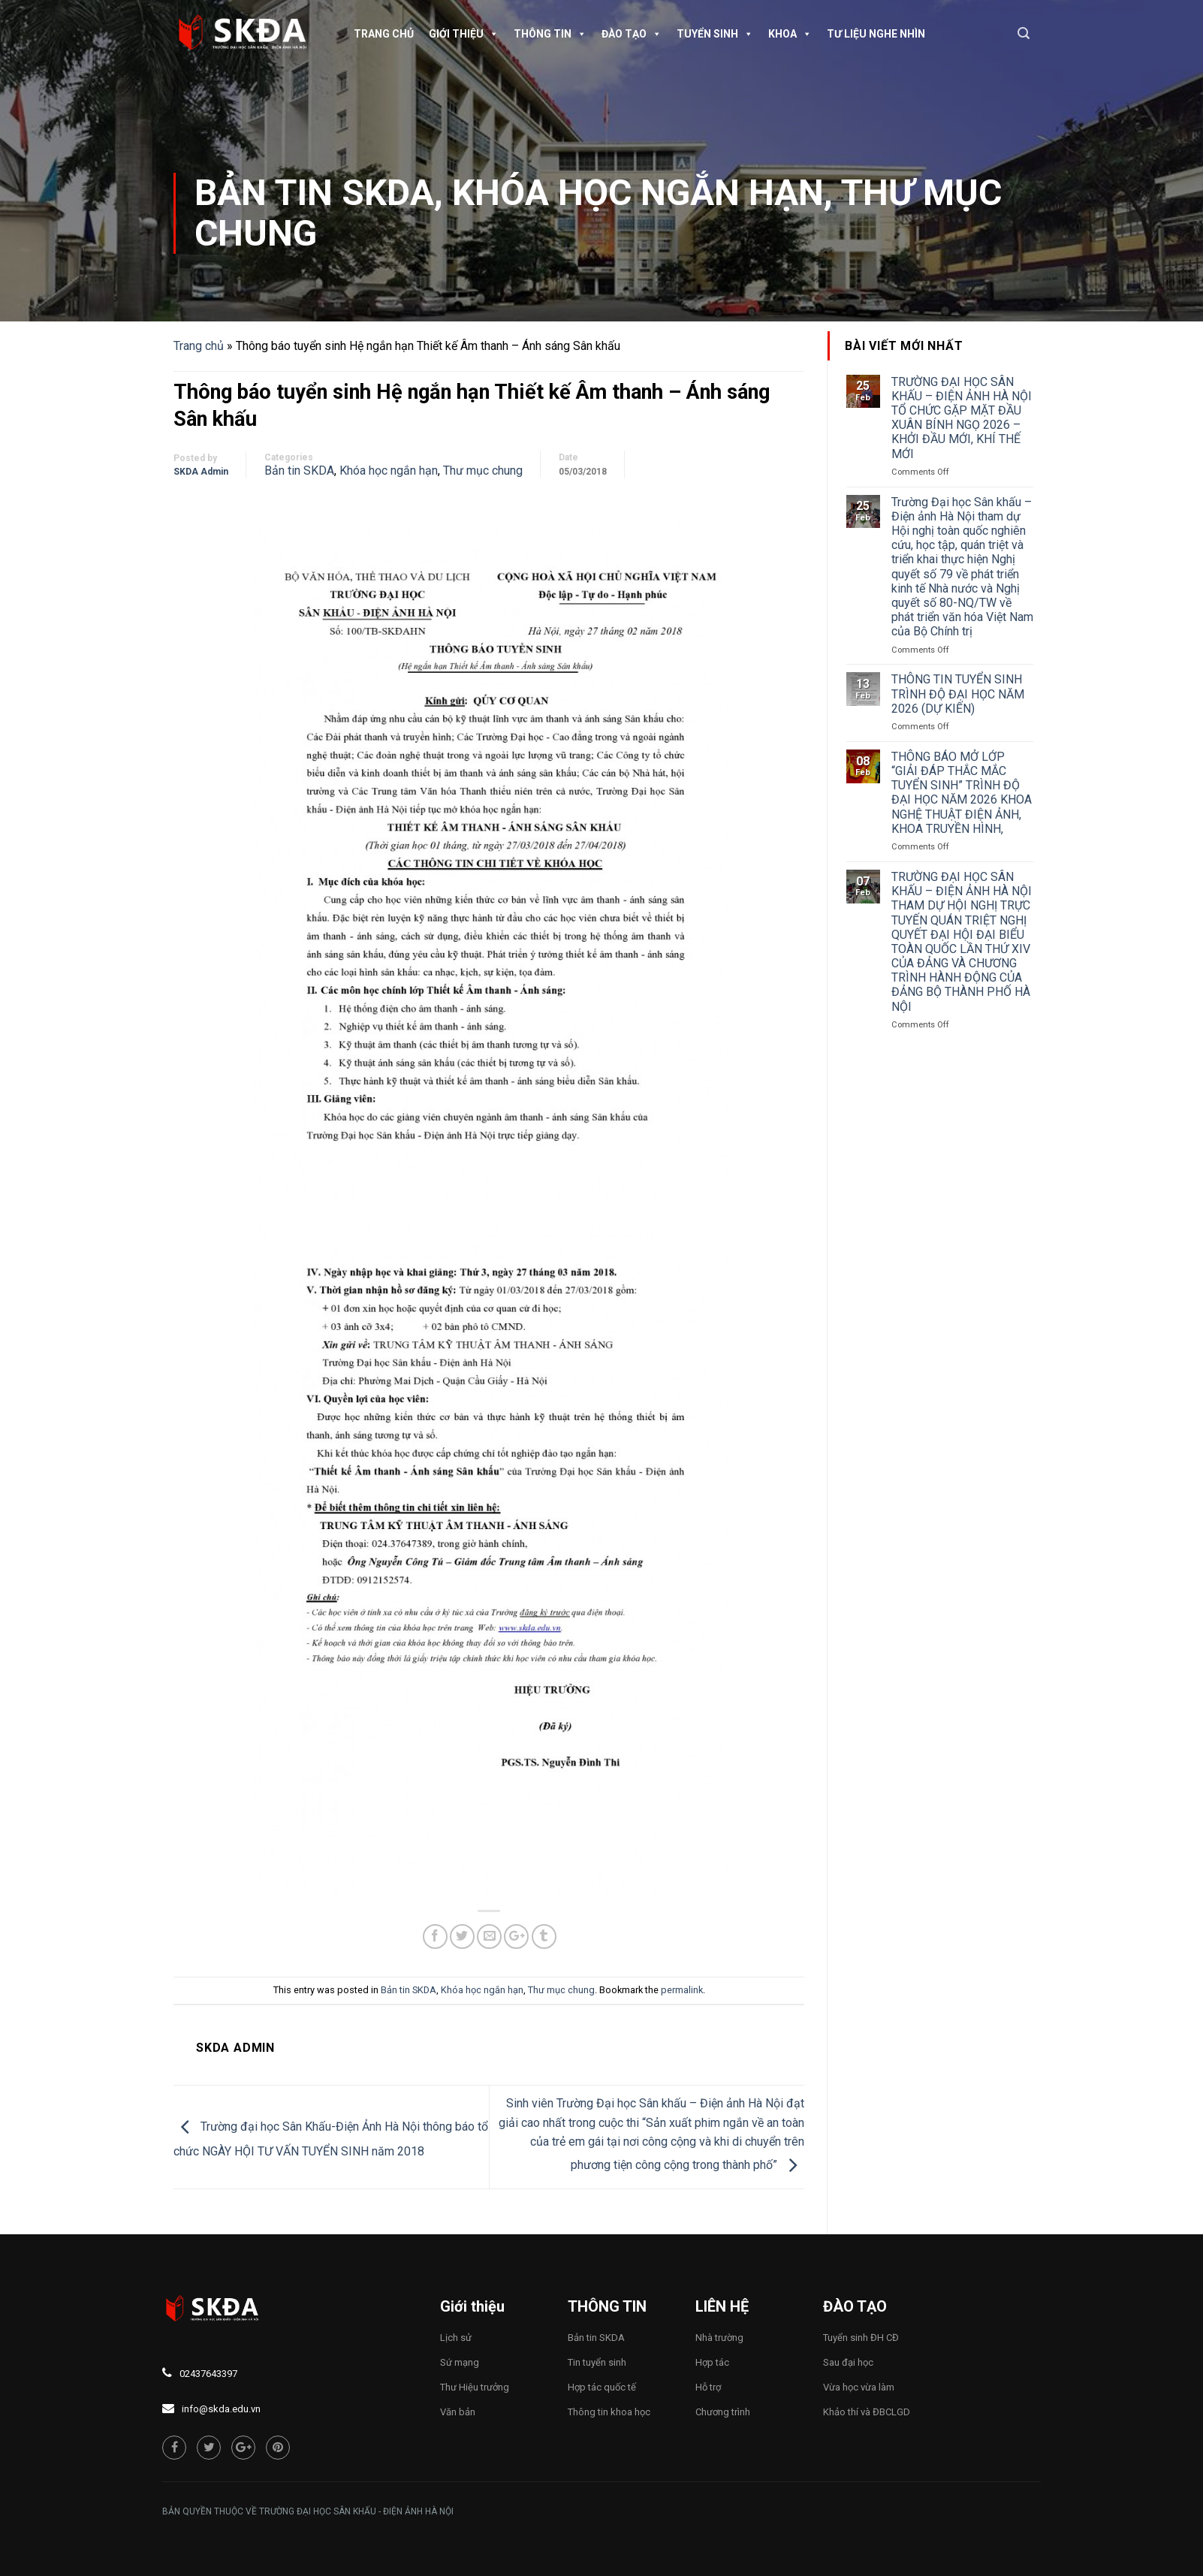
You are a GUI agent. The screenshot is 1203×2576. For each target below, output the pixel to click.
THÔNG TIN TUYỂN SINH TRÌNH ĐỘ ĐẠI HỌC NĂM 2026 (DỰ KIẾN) (957, 693)
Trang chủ (384, 34)
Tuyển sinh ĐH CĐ (861, 2337)
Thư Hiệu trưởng (474, 2387)
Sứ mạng (459, 2362)
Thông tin (550, 34)
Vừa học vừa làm (858, 2387)
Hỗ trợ (708, 2387)
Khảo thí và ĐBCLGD (866, 2412)
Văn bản (457, 2412)
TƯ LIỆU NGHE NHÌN (876, 34)
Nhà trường (719, 2337)
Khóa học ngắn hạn (638, 192)
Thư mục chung (483, 470)
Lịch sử (456, 2337)
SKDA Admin (200, 471)
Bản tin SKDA (314, 192)
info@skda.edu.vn (221, 2409)
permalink (682, 1989)
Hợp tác (712, 2362)
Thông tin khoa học (609, 2412)
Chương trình (722, 2412)
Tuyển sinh (715, 34)
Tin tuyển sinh (597, 2362)
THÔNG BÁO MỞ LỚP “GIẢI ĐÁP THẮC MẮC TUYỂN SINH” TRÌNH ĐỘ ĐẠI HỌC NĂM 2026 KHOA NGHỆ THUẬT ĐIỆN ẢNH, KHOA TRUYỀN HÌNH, (961, 793)
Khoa (790, 34)
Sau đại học (848, 2362)
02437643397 (208, 2373)
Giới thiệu (464, 34)
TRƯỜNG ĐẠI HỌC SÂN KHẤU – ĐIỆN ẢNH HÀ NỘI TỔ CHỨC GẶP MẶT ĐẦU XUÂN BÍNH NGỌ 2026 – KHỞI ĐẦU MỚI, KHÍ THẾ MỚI (961, 418)
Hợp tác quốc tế (602, 2387)
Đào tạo (632, 34)
